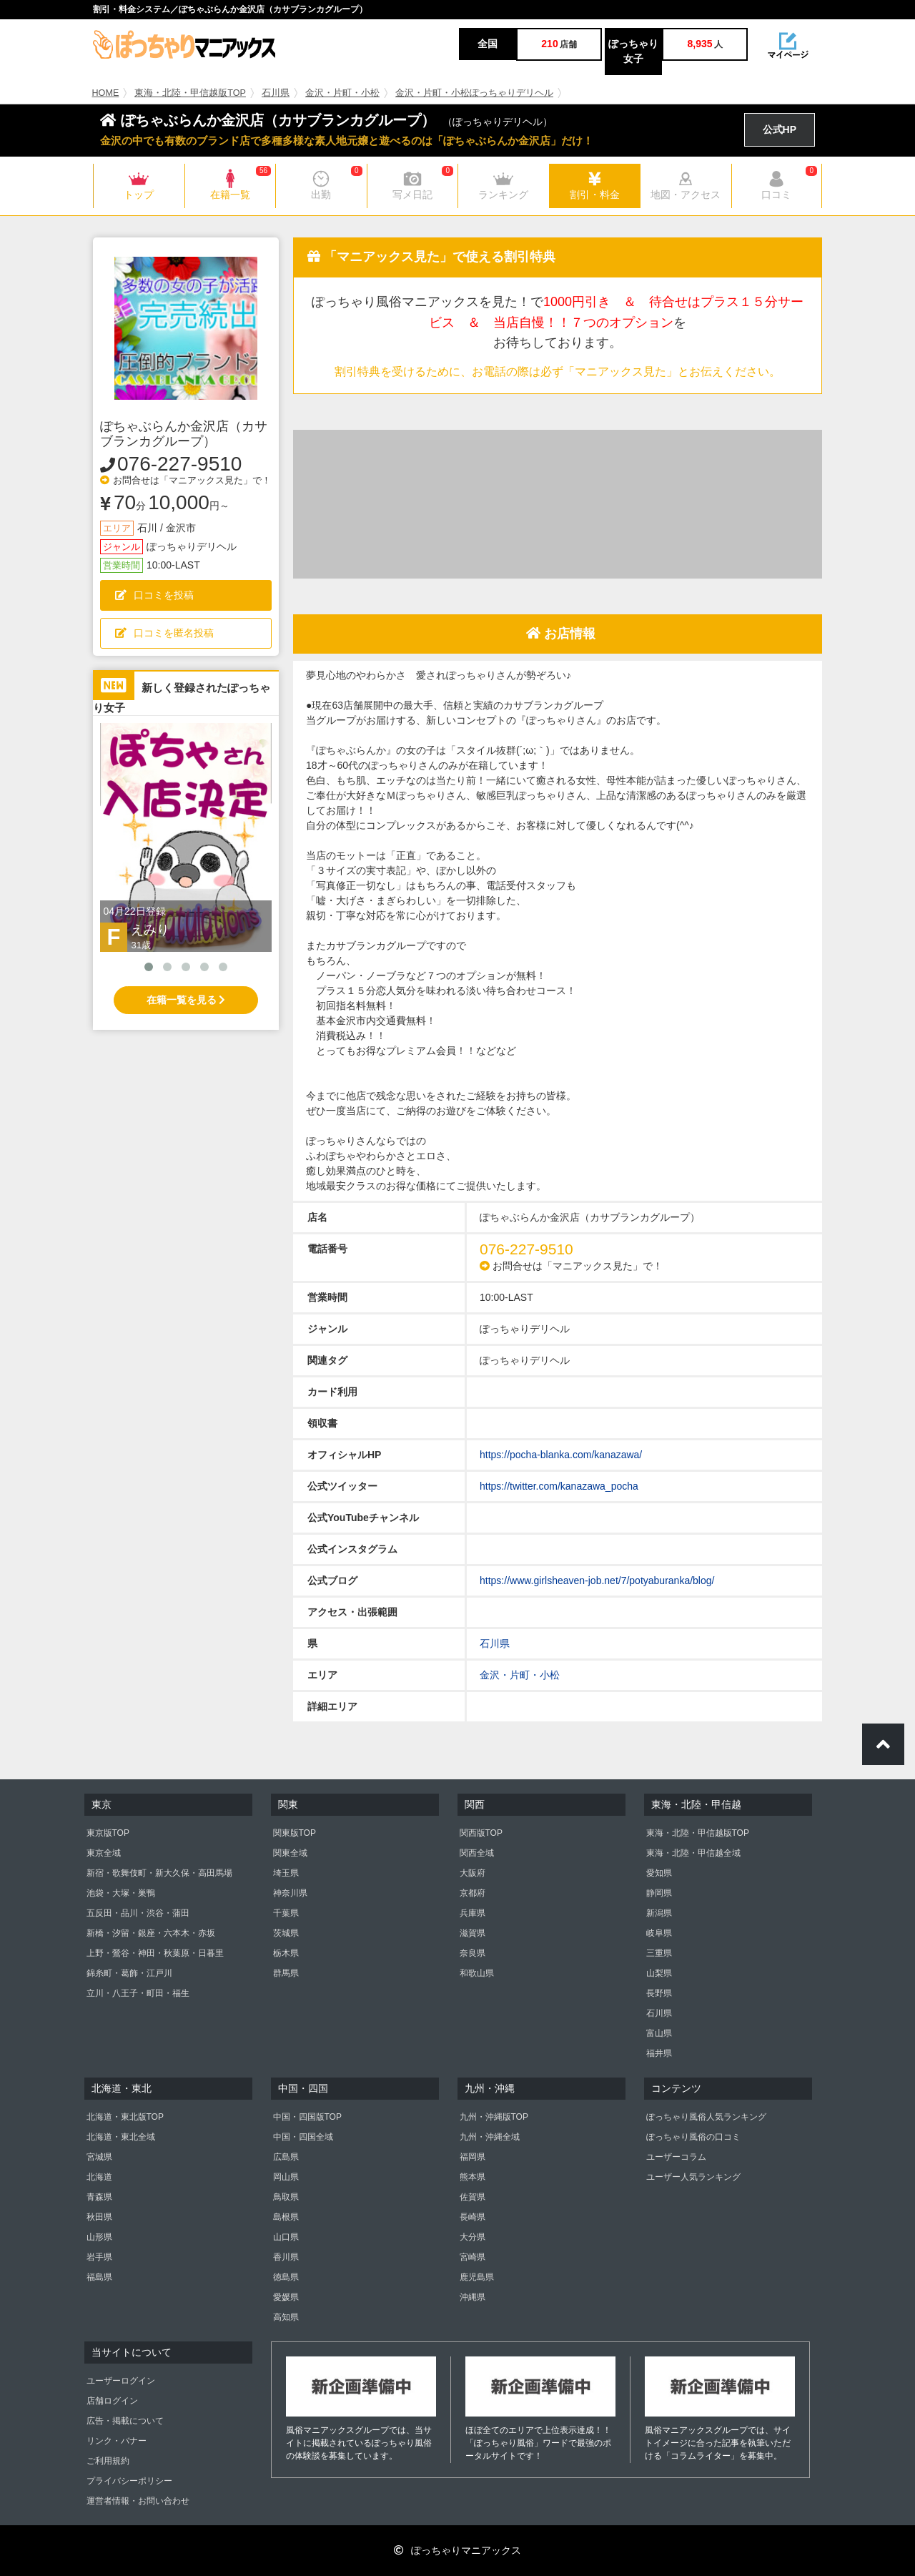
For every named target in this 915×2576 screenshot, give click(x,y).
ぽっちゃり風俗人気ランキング (706, 2117)
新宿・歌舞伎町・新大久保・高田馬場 (159, 1873)
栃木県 (286, 1953)
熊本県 (472, 2177)
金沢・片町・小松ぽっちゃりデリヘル (474, 93)
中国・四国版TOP (307, 2117)
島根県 (286, 2217)
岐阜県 (659, 1933)
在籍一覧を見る (186, 1000)
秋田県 (99, 2217)
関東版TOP (294, 1833)
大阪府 (472, 1873)
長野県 (659, 1993)
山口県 (286, 2237)
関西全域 (477, 1853)
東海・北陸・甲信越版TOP (190, 93)
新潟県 (659, 1913)
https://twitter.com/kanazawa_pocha (559, 1486)
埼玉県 (286, 1873)
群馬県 (286, 1973)
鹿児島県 (477, 2277)
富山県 (659, 2033)
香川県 (286, 2257)
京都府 (472, 1893)
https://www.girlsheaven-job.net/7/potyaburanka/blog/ (597, 1580)
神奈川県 (290, 1893)
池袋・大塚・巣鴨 (120, 1893)
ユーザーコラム (676, 2157)
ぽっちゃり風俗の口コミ (693, 2137)
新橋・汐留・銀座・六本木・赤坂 (150, 1933)
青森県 (99, 2197)
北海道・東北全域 (120, 2137)
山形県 (99, 2237)
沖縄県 (472, 2297)
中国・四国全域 (303, 2137)
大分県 (472, 2237)
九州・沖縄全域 (490, 2137)
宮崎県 (472, 2257)
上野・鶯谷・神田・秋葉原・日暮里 (155, 1953)
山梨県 (659, 1973)
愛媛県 (286, 2297)
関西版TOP (481, 1833)
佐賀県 (472, 2197)
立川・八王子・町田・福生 (137, 1993)
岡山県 (286, 2177)
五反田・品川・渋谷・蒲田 (137, 1913)
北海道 (99, 2177)
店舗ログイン (112, 2401)
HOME (105, 93)
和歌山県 (477, 1973)
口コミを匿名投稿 (164, 633)
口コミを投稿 (154, 595)
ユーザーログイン (120, 2381)
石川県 (276, 93)
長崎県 (472, 2217)
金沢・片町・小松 (342, 93)
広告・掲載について (125, 2421)
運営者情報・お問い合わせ (137, 2501)
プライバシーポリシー (129, 2481)
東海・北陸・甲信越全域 (693, 1853)
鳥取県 (286, 2197)
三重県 (659, 1953)
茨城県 (286, 1933)
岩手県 (99, 2257)
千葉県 (286, 1913)
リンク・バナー (116, 2441)
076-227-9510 (179, 464)
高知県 (286, 2317)
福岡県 (472, 2157)
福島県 (99, 2277)
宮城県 (99, 2157)
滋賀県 (472, 1933)
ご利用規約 (107, 2461)
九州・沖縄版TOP (494, 2117)
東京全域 (103, 1853)
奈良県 (472, 1953)
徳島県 (286, 2277)
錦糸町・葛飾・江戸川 (129, 1973)
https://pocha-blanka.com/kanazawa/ (561, 1454)
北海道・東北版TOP (125, 2117)
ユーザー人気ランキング (693, 2177)
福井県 (659, 2053)
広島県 (286, 2157)
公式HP (779, 129)
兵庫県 (472, 1913)
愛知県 (659, 1873)
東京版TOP (107, 1833)
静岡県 (659, 1893)
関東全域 (290, 1853)
